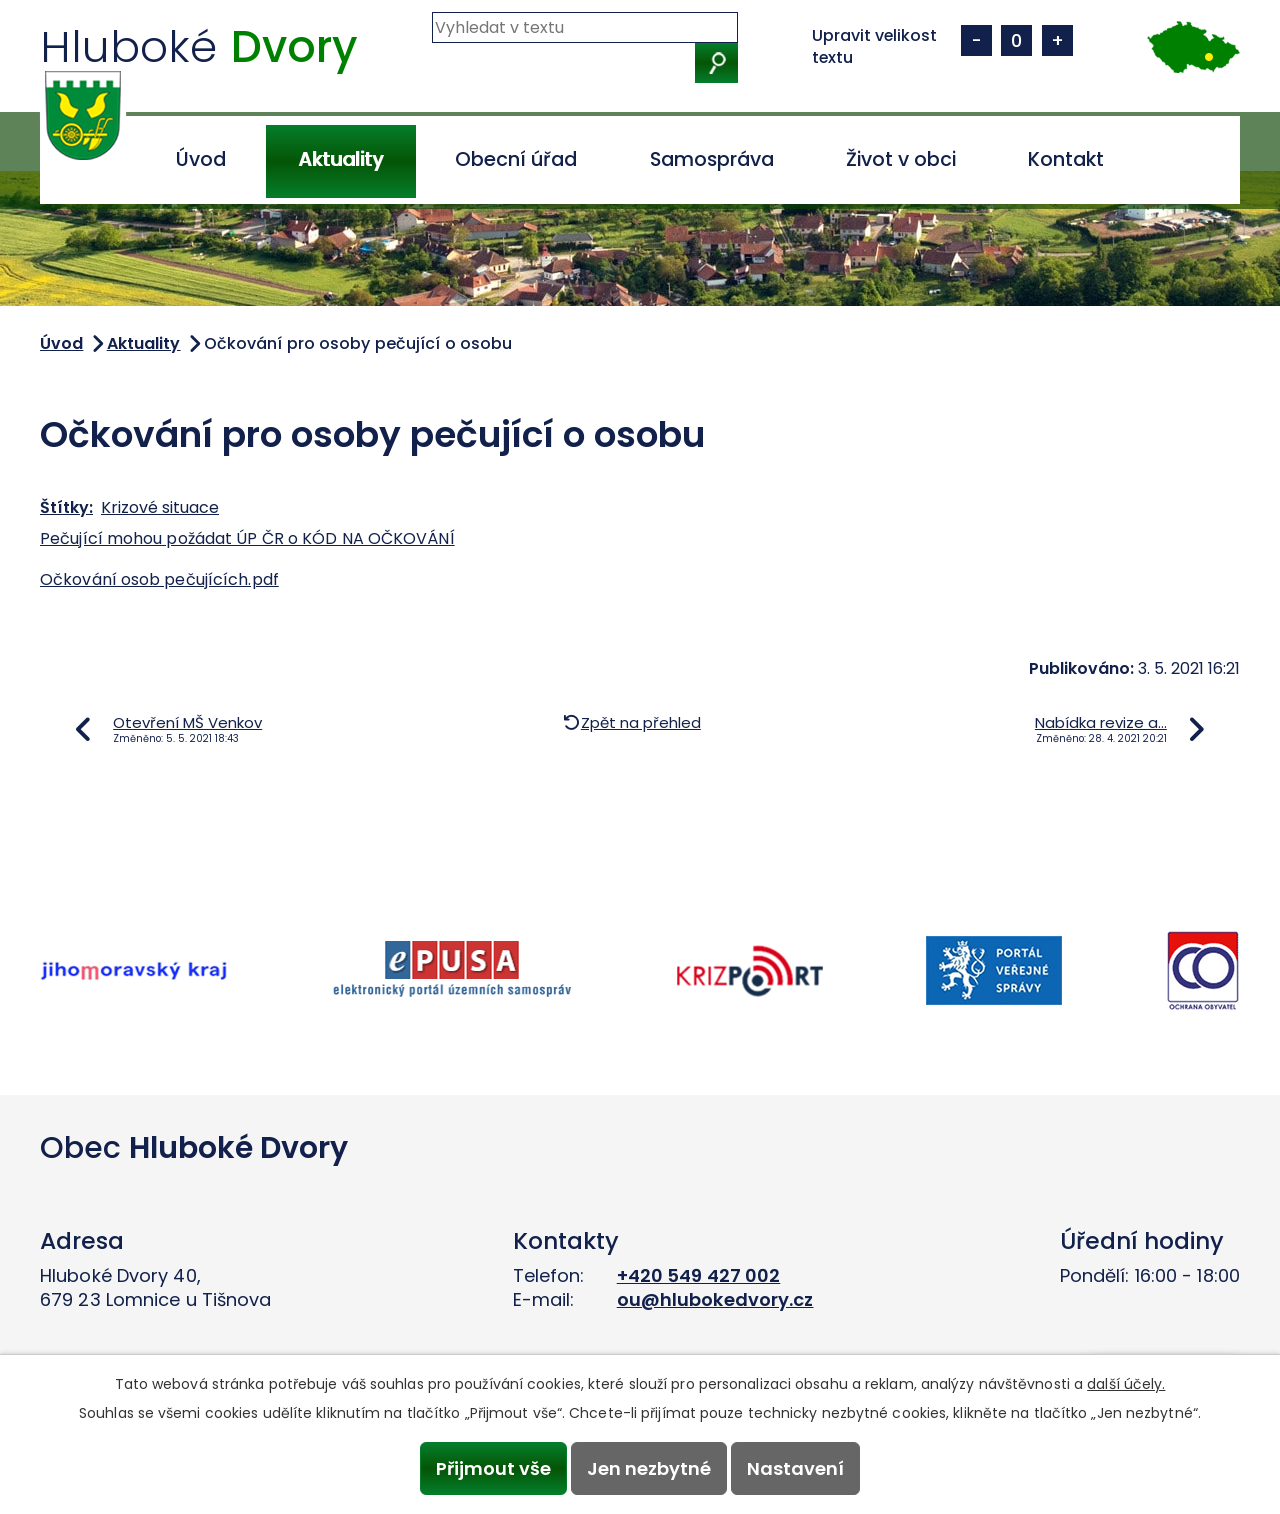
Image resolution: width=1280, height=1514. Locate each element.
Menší (976, 40)
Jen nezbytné (649, 1468)
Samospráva (712, 159)
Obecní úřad (516, 159)
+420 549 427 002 (699, 1275)
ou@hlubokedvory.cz (715, 1299)
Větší (1057, 40)
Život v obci (901, 159)
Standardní (1016, 40)
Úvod (201, 159)
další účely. (1126, 1384)
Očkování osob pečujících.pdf (159, 579)
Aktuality (340, 159)
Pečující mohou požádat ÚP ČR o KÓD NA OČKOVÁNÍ (247, 538)
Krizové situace (160, 507)
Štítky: (66, 507)
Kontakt (1066, 159)
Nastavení (796, 1468)
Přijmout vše (492, 1468)
